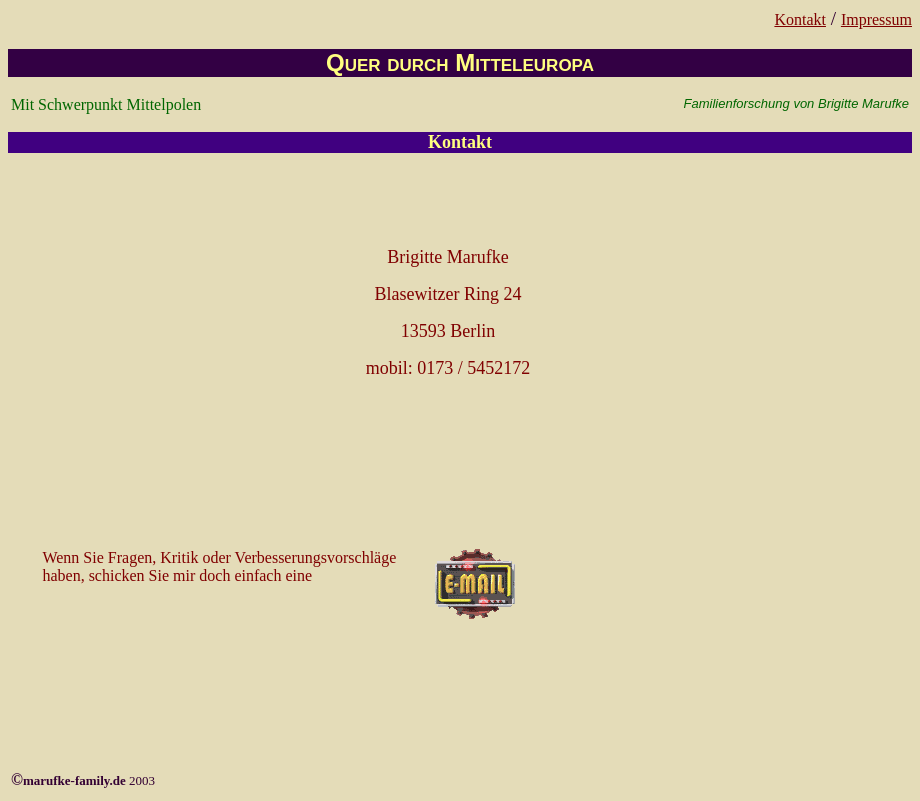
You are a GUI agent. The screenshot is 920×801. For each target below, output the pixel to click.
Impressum (876, 19)
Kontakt (800, 19)
